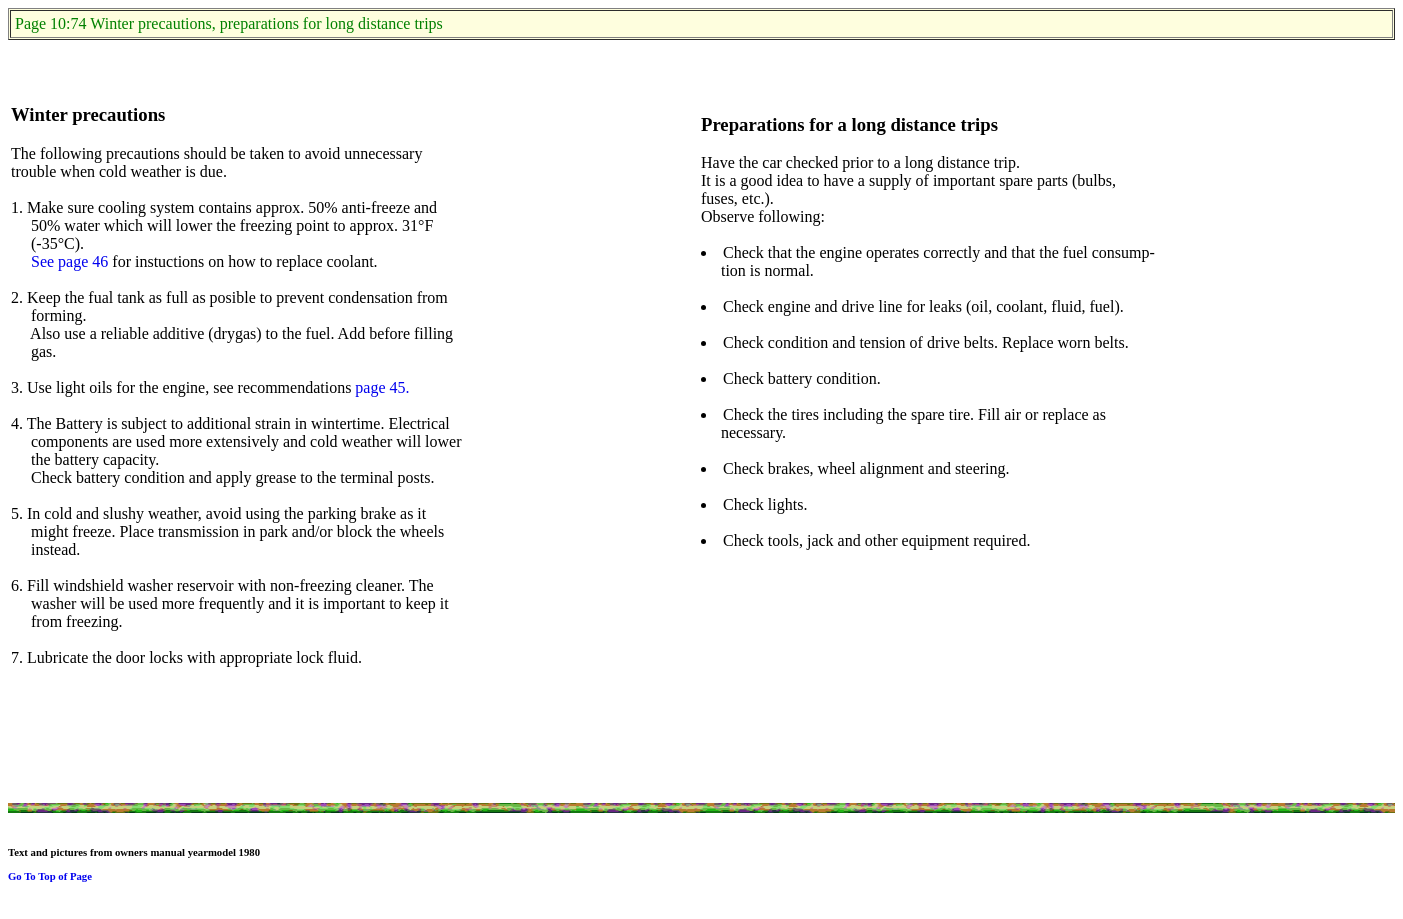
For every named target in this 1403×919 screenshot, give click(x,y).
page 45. (382, 387)
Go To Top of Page (50, 876)
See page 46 (69, 261)
